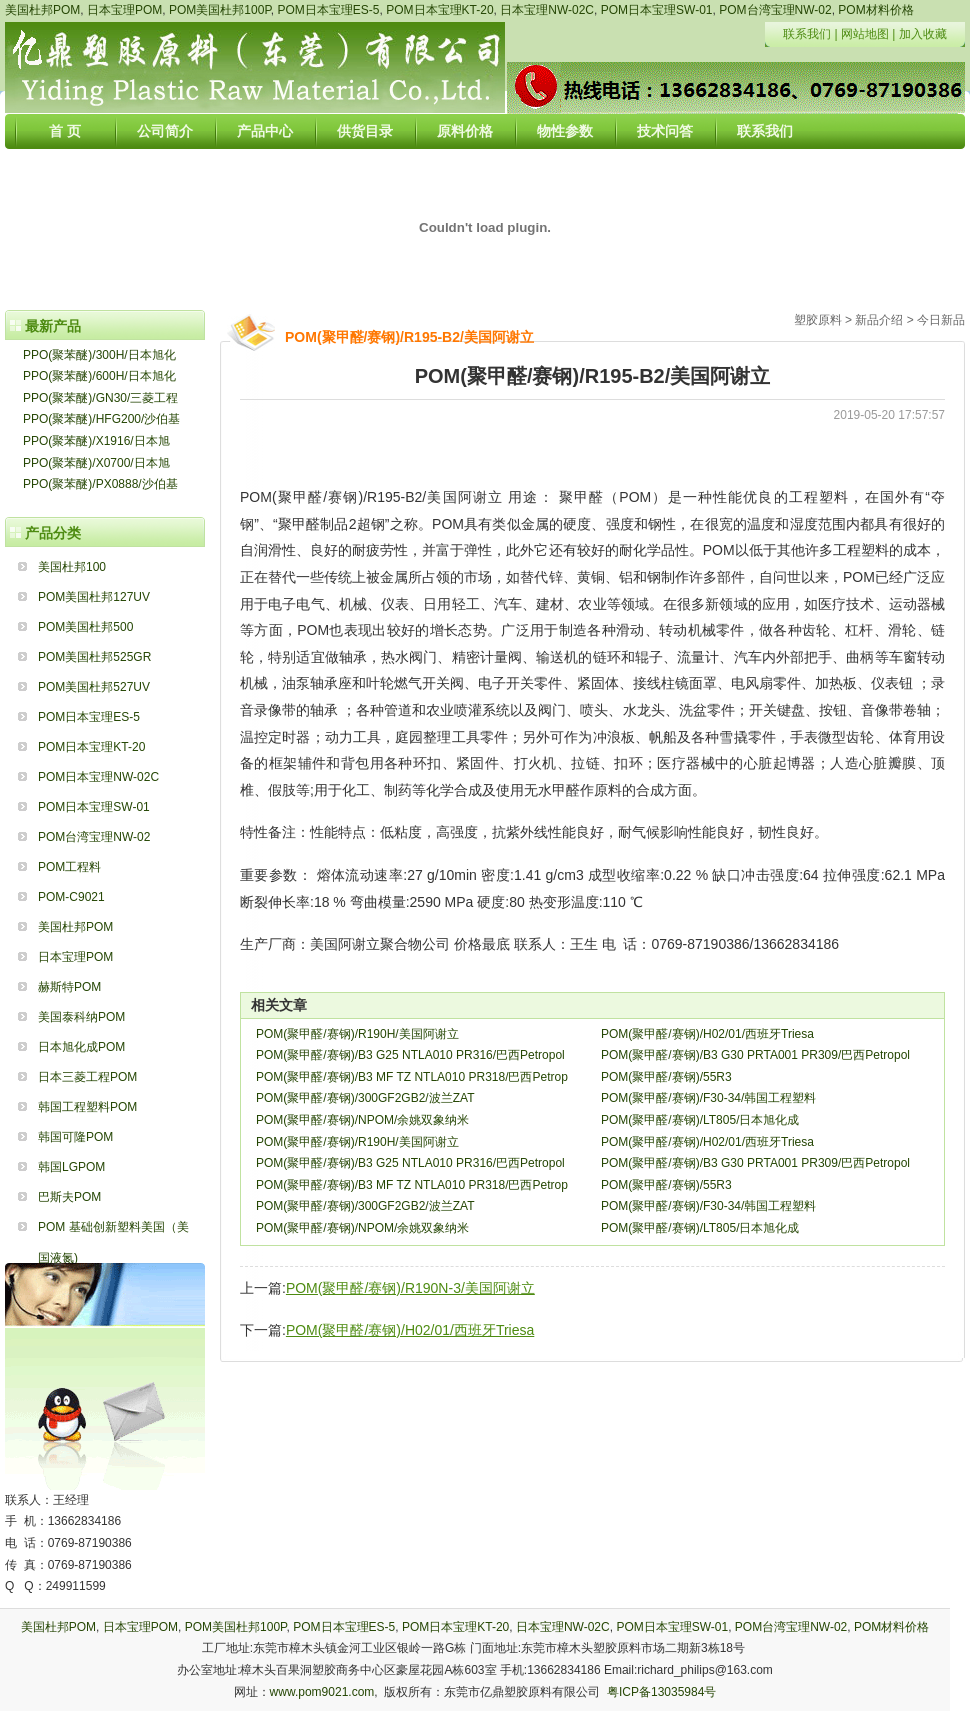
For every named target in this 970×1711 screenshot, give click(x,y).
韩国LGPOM (71, 1167)
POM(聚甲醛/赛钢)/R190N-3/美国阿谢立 (410, 1288)
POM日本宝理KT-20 (439, 10)
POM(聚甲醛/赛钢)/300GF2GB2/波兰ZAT (365, 1098)
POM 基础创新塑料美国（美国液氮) (113, 1231)
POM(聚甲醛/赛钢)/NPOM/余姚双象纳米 (362, 1120)
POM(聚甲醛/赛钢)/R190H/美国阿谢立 (357, 1034)
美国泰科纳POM (81, 1017)
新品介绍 (879, 320)
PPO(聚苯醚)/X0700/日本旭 (96, 463)
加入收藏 (923, 34)
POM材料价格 (875, 10)
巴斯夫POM (69, 1197)
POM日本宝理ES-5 (329, 10)
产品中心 (265, 131)
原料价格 (465, 131)
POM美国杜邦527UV (94, 687)
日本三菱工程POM (87, 1077)
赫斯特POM (69, 987)
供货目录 (365, 131)
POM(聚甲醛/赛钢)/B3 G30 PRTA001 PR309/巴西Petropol (755, 1055)
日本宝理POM (124, 10)
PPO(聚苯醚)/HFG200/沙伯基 (101, 419)
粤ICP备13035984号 (661, 1692)
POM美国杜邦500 (85, 627)
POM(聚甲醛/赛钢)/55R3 (666, 1077)
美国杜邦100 (72, 567)
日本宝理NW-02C (547, 10)
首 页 (65, 131)
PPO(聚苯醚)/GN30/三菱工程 (100, 398)
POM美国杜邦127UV (94, 597)
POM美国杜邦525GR (94, 657)
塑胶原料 (818, 320)
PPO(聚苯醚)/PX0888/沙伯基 (100, 484)
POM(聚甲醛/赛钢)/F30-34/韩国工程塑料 (708, 1098)
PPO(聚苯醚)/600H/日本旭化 (99, 376)
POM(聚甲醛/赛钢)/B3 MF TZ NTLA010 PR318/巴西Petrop (412, 1077)
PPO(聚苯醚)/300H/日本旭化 (99, 355)
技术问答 (665, 131)
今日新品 (941, 320)
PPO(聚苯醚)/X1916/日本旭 (96, 441)
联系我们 (807, 34)
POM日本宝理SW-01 (657, 10)
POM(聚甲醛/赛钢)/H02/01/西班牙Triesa (707, 1034)
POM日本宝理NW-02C (98, 777)
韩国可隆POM (75, 1137)
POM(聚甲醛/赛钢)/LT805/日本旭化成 (700, 1120)
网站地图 (865, 34)
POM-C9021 (71, 897)
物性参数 (565, 131)
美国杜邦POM (42, 10)
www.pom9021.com (322, 1692)
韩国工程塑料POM (87, 1107)
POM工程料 (69, 867)
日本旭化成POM (81, 1047)
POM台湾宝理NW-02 (775, 10)
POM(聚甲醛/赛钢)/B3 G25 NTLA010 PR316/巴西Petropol (410, 1055)
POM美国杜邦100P (220, 10)
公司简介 (165, 131)
